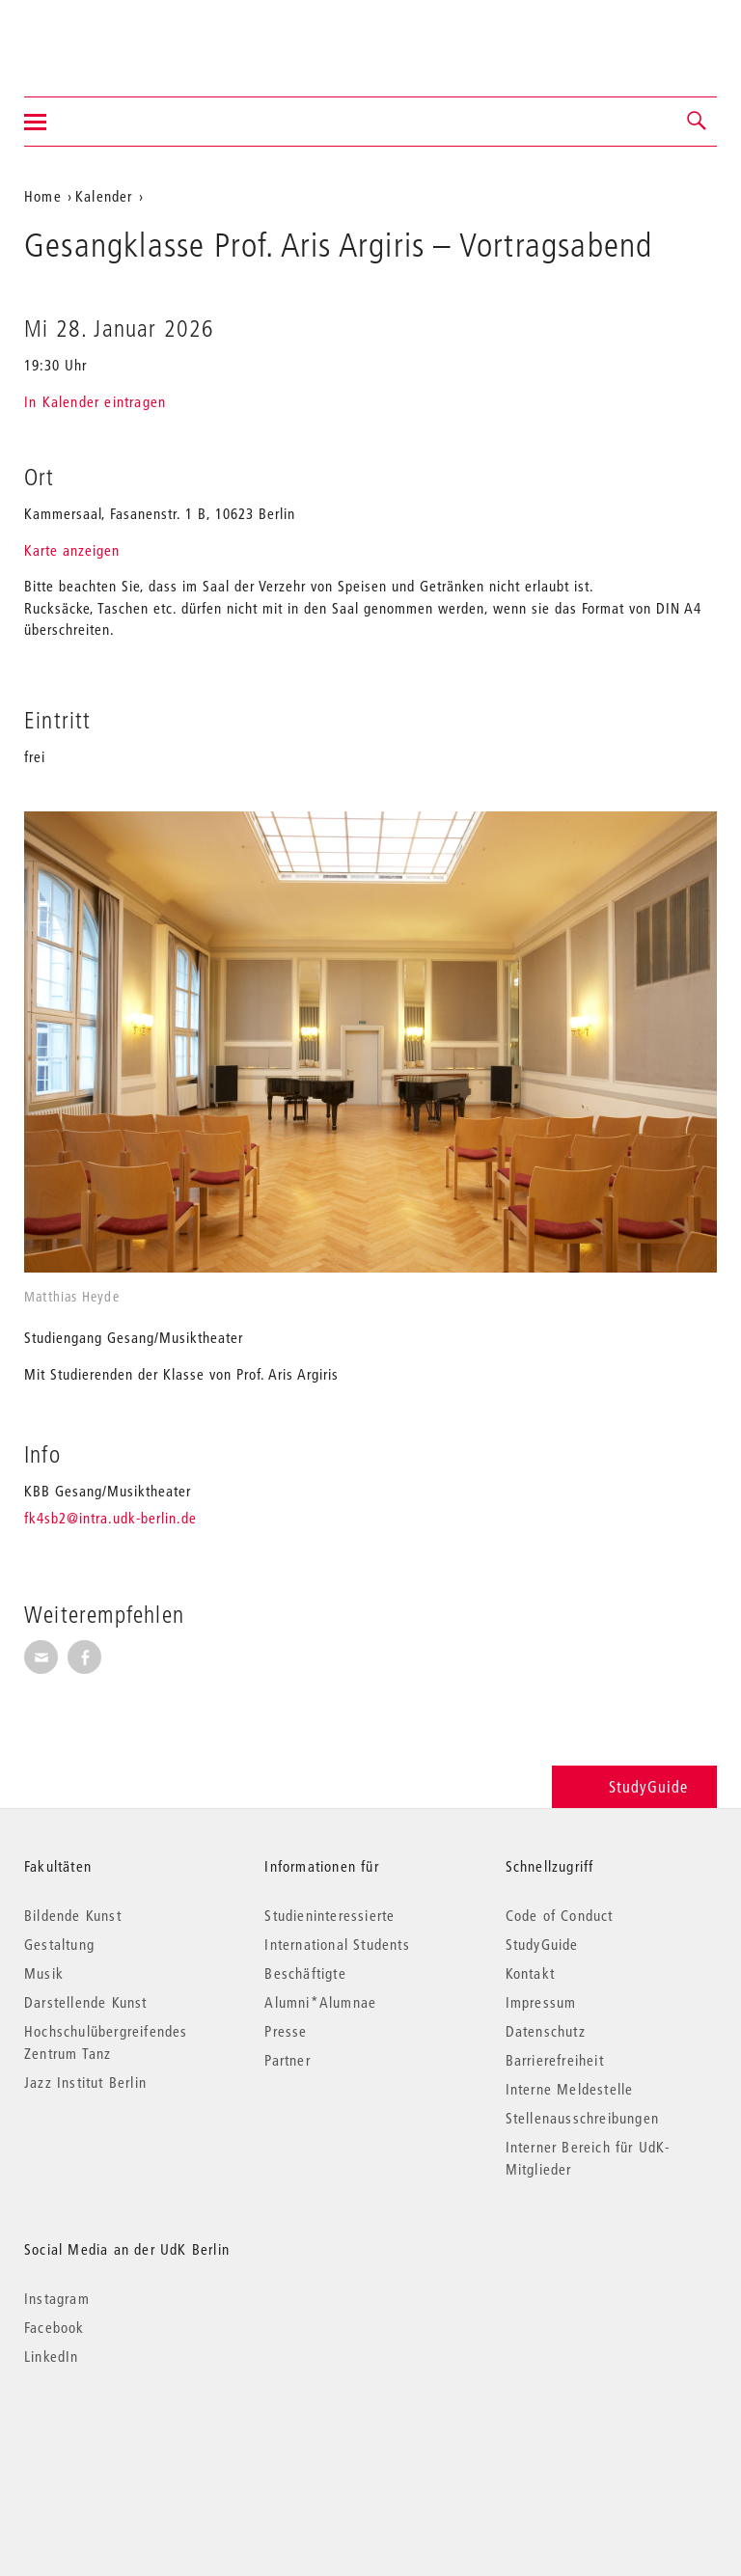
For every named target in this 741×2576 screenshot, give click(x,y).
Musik (44, 1973)
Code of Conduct (560, 1915)
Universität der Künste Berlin (100, 35)
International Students (336, 1944)
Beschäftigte (304, 1973)
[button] (697, 121)
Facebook (54, 2327)
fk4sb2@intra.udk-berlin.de (110, 1517)
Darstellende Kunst (86, 2002)
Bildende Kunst (73, 1915)
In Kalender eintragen (95, 401)
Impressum (541, 2002)
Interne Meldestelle (570, 2088)
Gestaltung (59, 1944)
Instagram (57, 2298)
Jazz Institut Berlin (85, 2082)
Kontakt (530, 1973)
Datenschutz (546, 2031)
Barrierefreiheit (555, 2059)
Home (43, 196)
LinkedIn (51, 2356)
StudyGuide (634, 1786)
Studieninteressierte (329, 1915)
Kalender (104, 196)
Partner (287, 2059)
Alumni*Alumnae (320, 2002)
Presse (285, 2031)
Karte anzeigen (72, 550)
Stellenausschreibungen (582, 2117)
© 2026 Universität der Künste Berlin (125, 2437)
